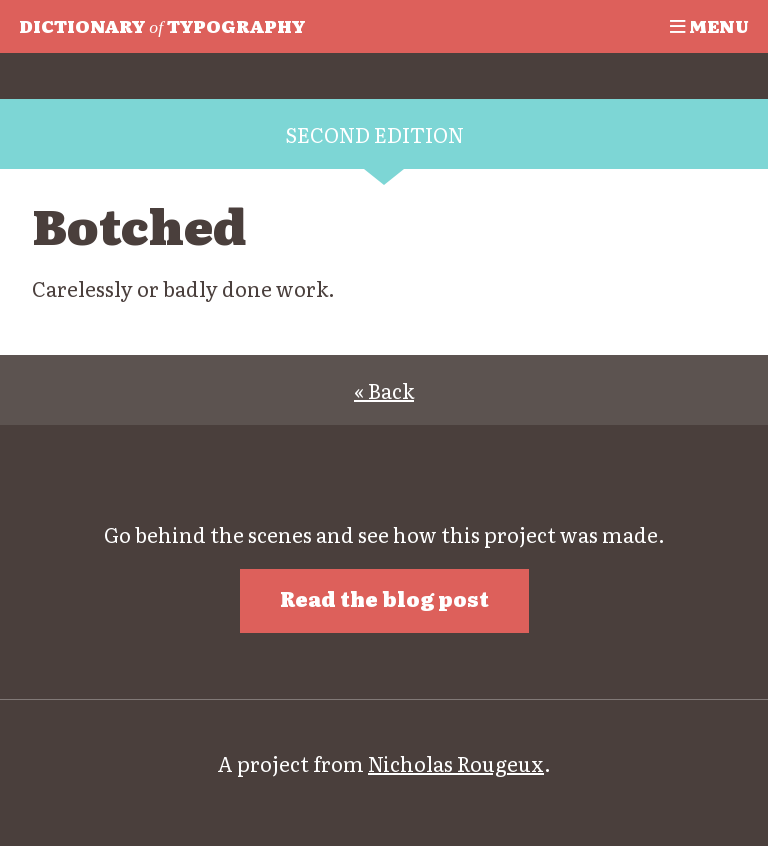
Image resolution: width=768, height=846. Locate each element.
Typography (162, 25)
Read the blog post (384, 598)
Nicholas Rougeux (456, 763)
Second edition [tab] (374, 134)
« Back (384, 390)
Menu (709, 25)
